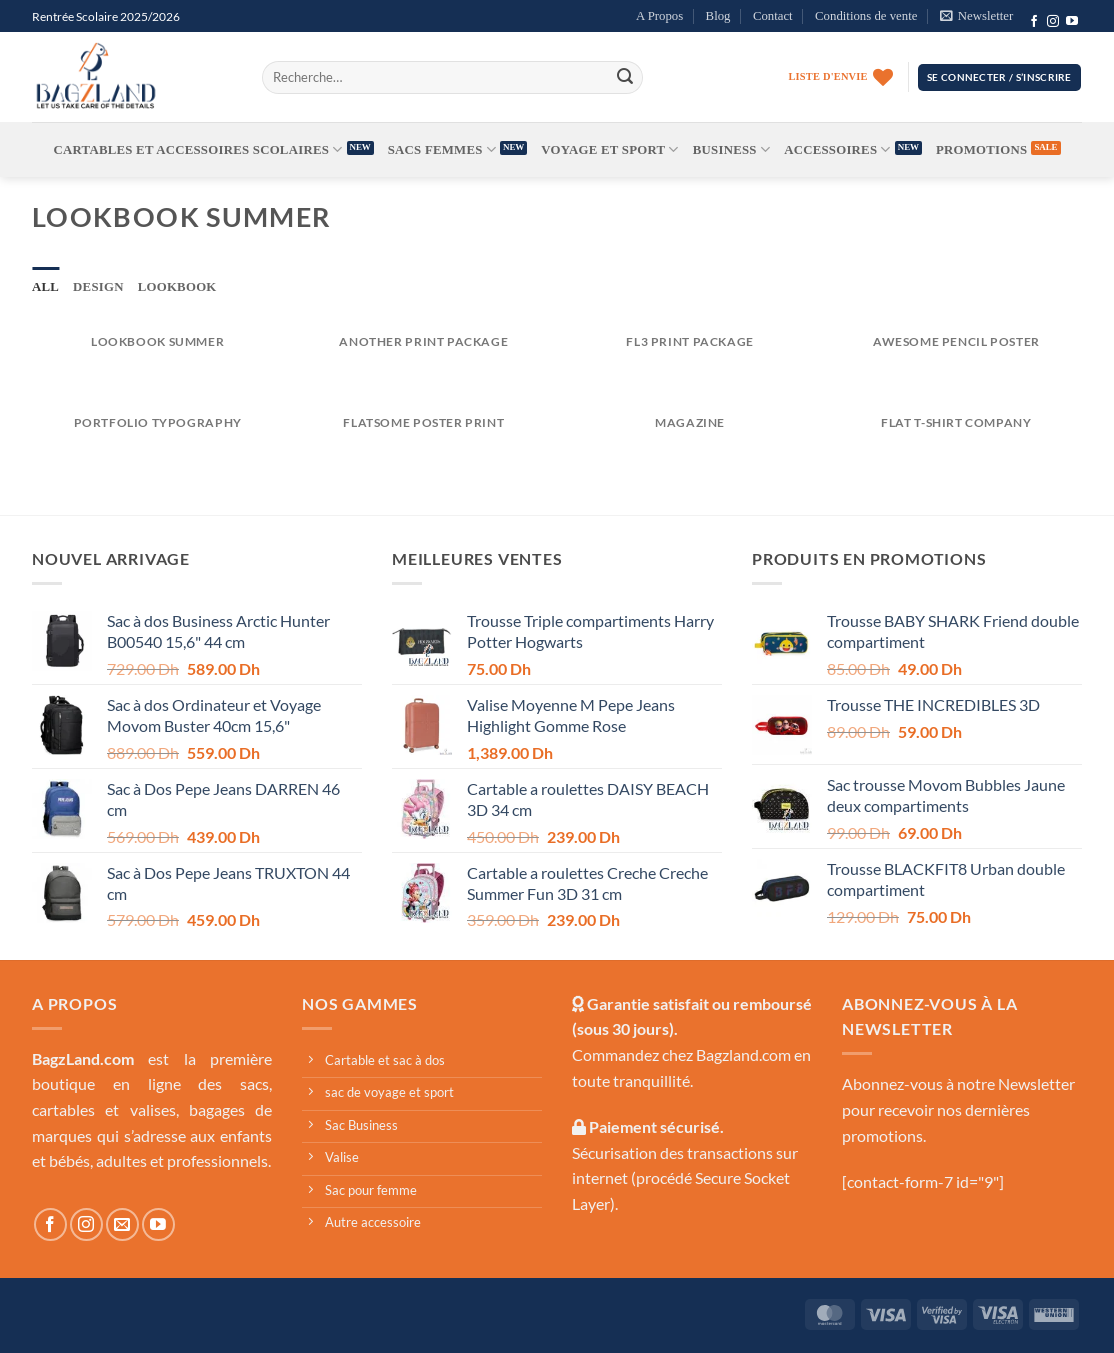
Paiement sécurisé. (655, 1126)
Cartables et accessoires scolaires (198, 149)
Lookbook (177, 287)
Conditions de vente (866, 16)
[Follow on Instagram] (1053, 22)
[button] (976, 16)
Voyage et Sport (609, 149)
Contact (773, 16)
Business (731, 149)
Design (98, 287)
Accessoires (837, 149)
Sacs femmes (442, 149)
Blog (718, 16)
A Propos (659, 16)
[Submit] (625, 77)
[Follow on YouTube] (1072, 22)
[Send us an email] (122, 1224)
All (45, 287)
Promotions (981, 150)
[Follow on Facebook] (1034, 22)
